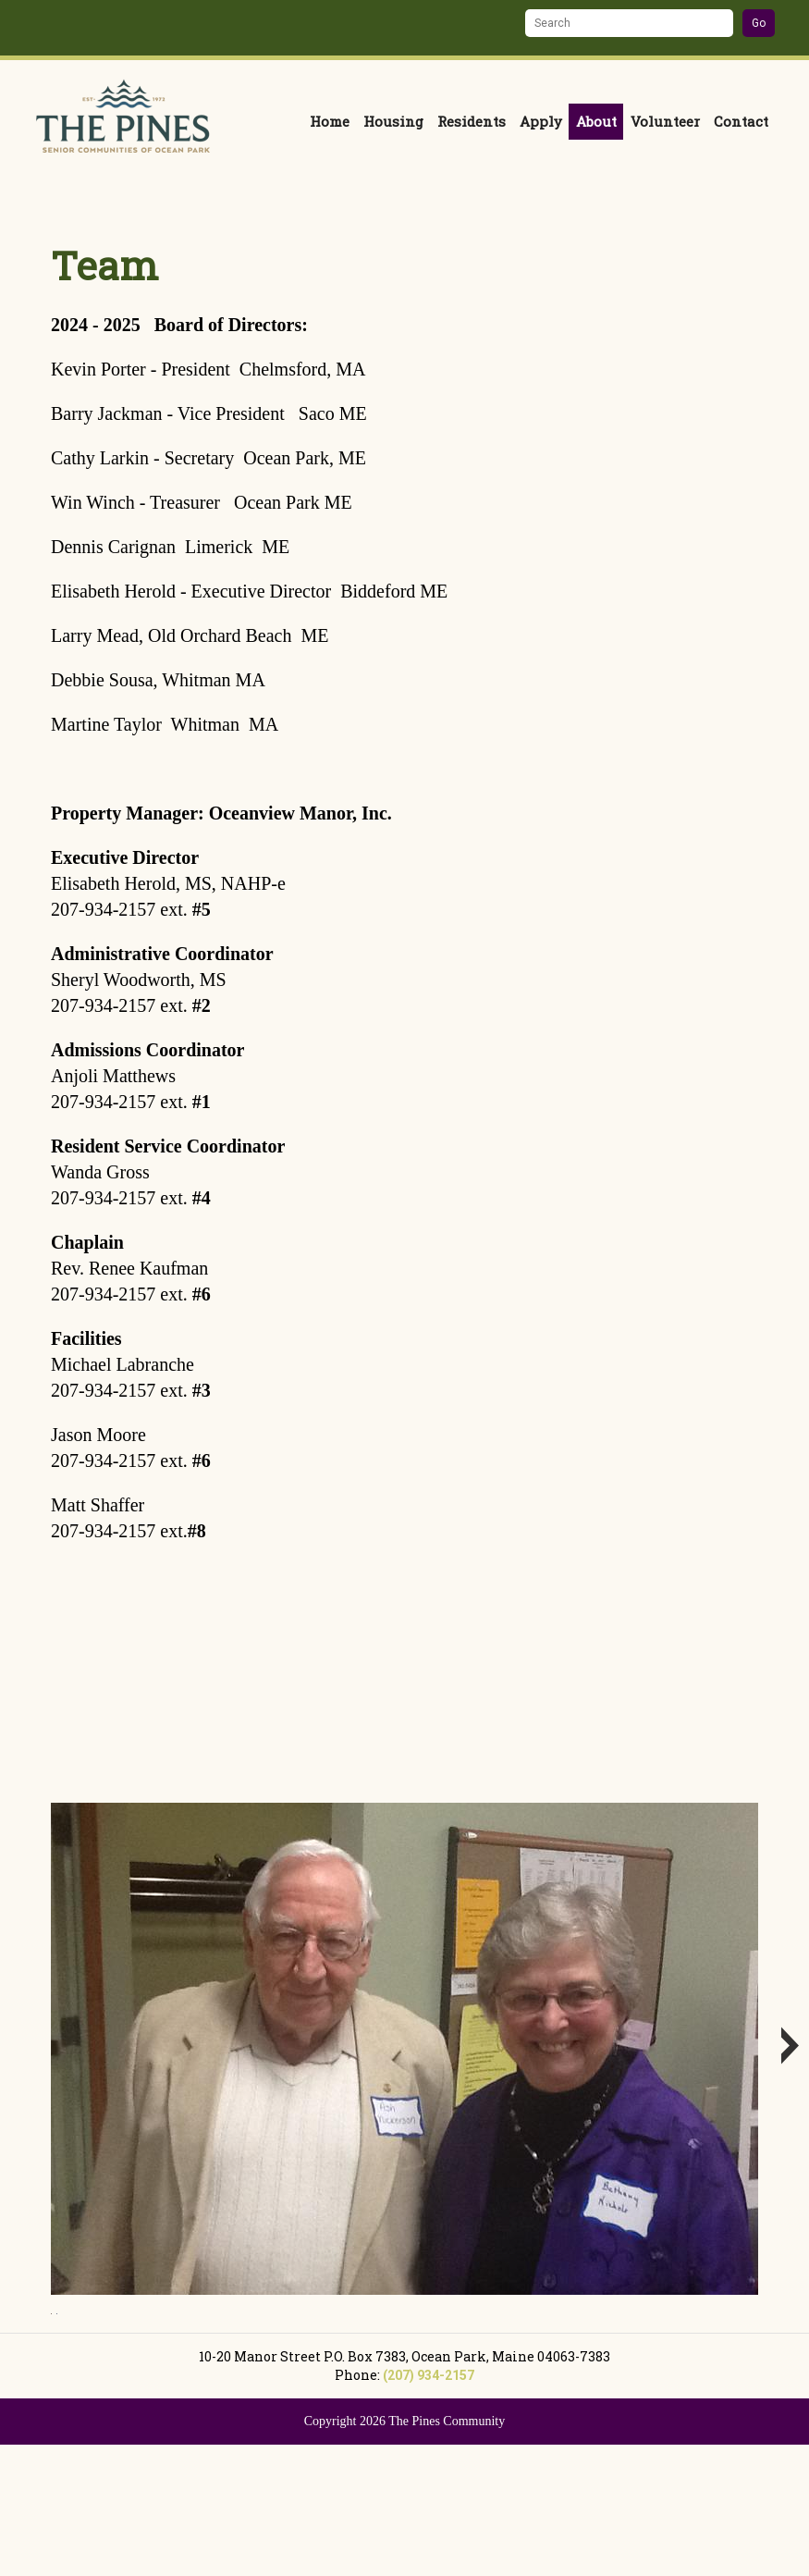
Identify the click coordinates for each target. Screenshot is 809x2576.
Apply (541, 121)
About (596, 121)
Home (329, 121)
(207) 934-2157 (428, 2505)
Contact (741, 121)
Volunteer (665, 121)
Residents (471, 121)
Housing (393, 121)
